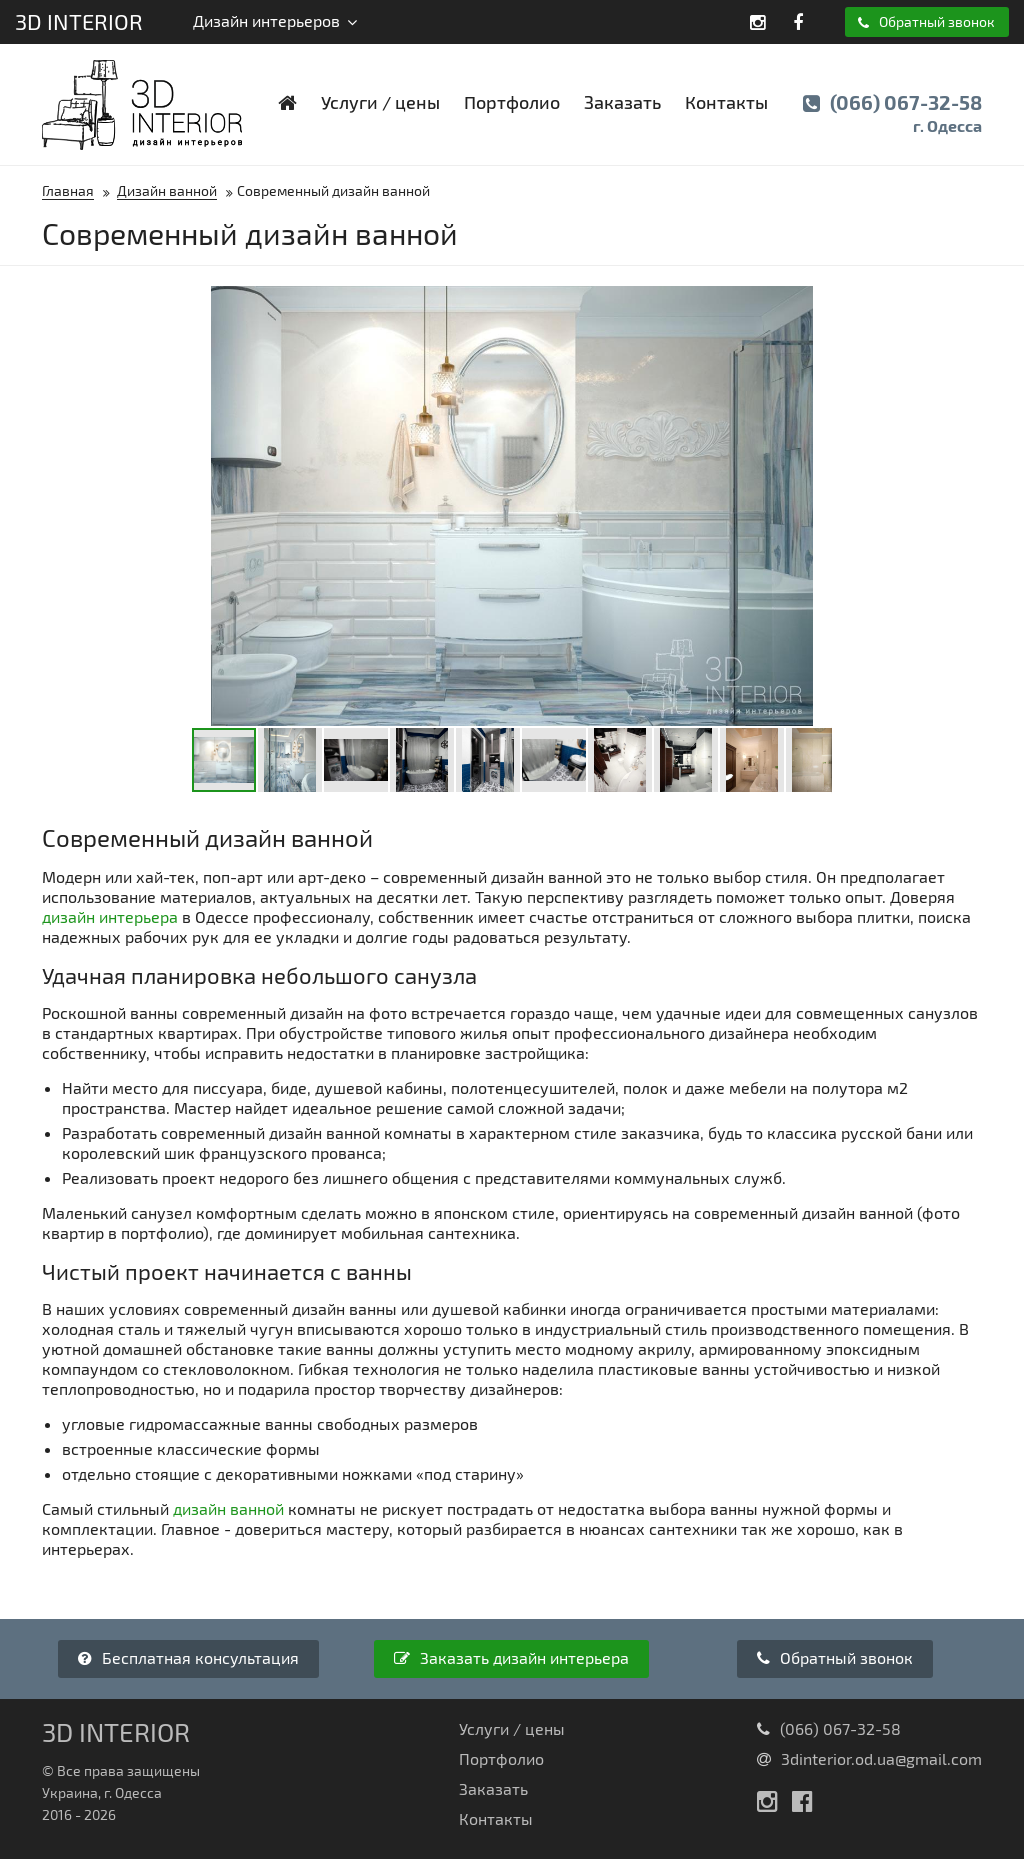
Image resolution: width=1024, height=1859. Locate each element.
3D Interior (79, 21)
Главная (68, 190)
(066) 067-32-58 (892, 114)
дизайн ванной (228, 1508)
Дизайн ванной (167, 190)
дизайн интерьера (110, 916)
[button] (814, 304)
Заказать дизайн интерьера (511, 1657)
